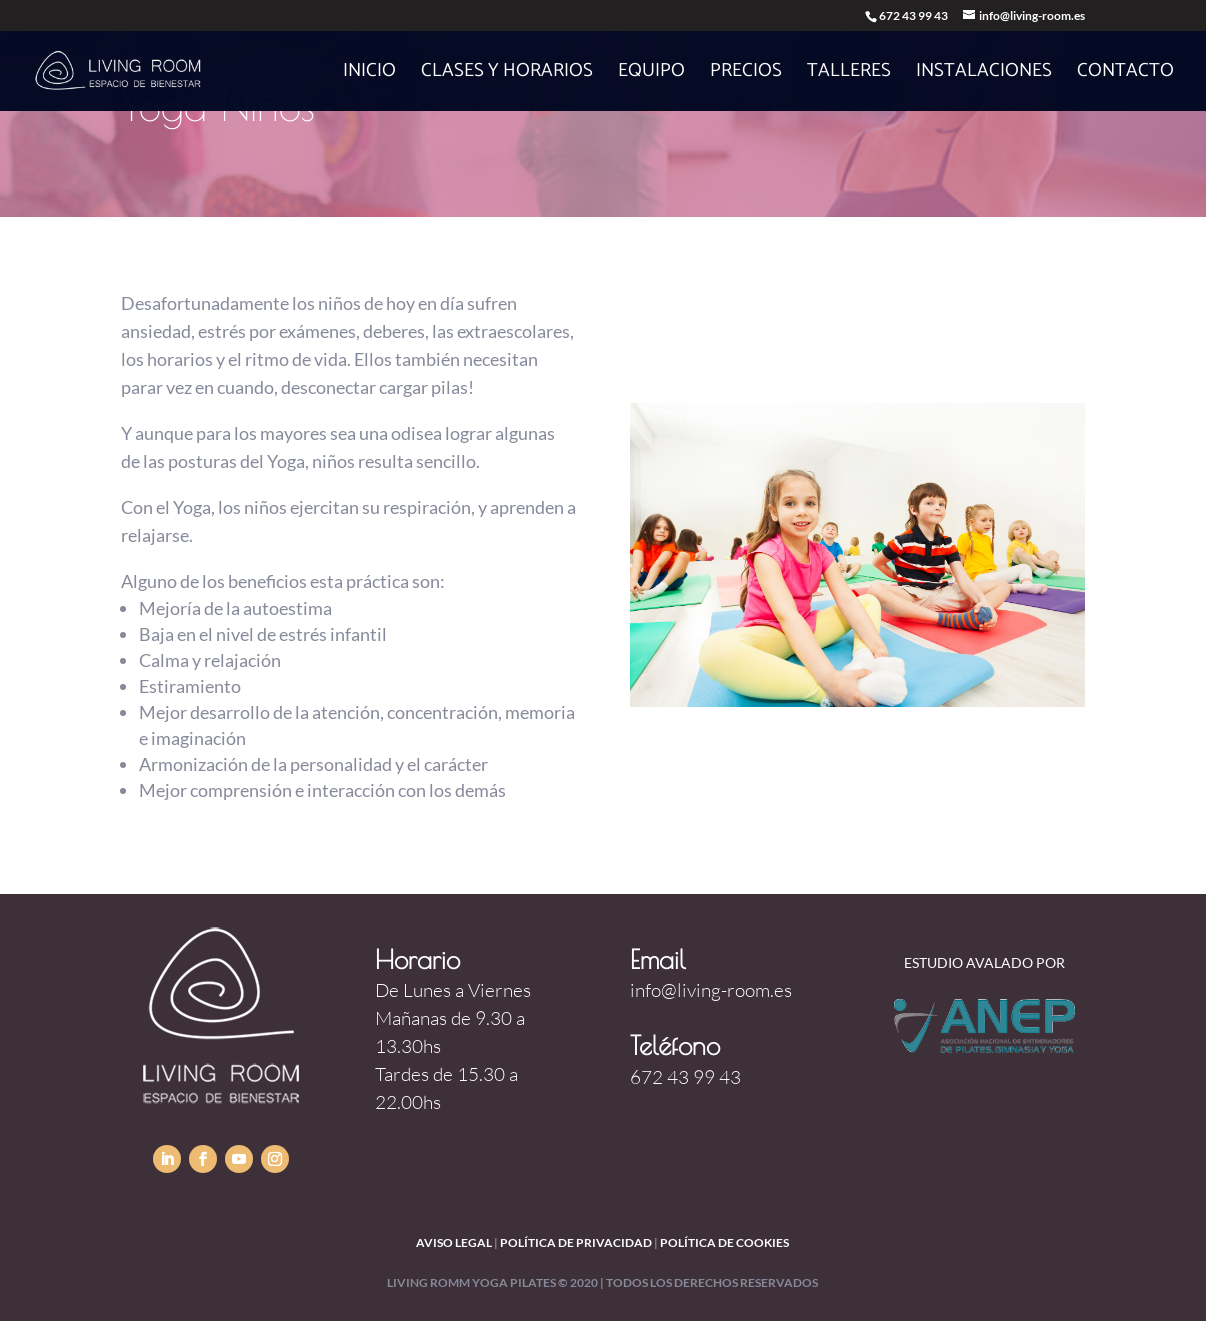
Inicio (369, 75)
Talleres (849, 75)
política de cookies (724, 1242)
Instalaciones (984, 75)
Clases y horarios (507, 75)
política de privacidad (576, 1242)
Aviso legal (454, 1242)
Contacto (1125, 75)
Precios (746, 75)
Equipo (651, 75)
